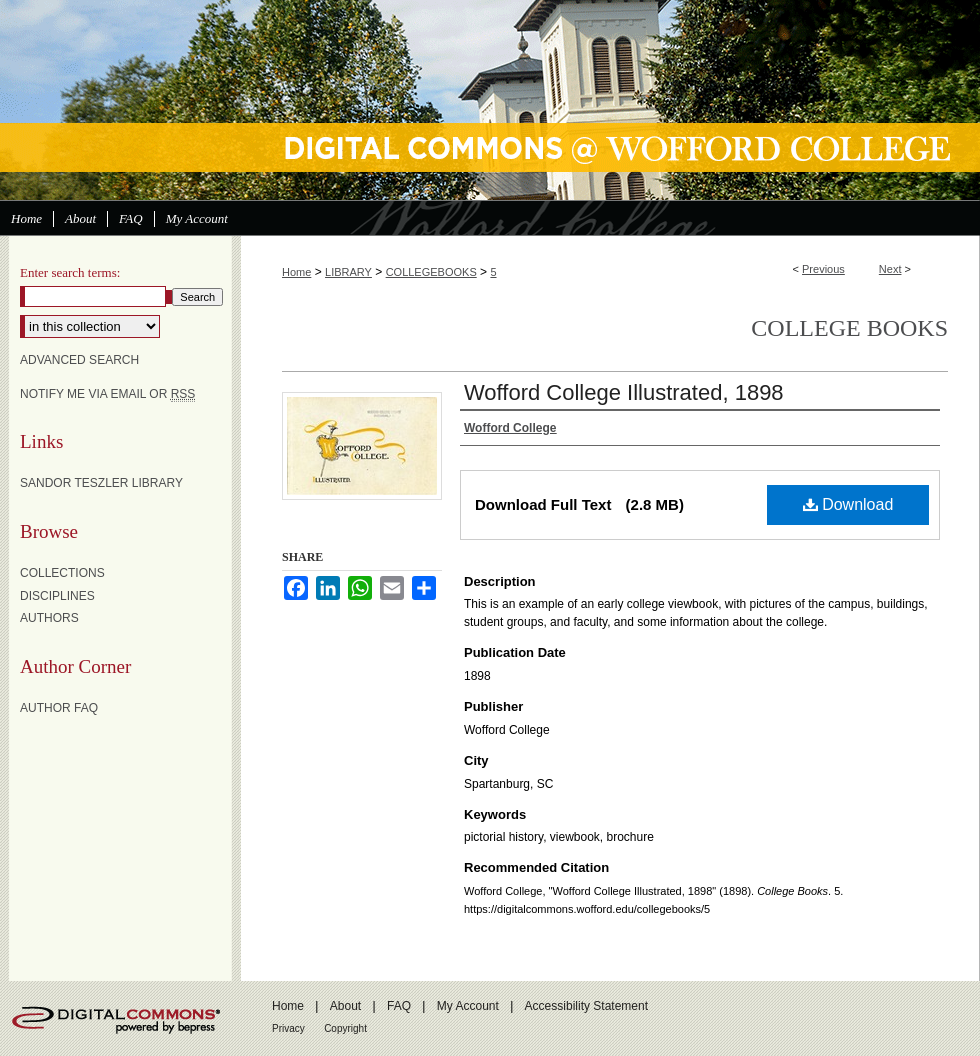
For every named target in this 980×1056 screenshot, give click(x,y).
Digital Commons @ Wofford (490, 100)
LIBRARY (348, 272)
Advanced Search (79, 360)
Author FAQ (59, 708)
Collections (62, 573)
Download (848, 504)
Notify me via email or (107, 394)
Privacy (288, 1028)
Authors (49, 618)
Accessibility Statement (586, 1006)
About (345, 1006)
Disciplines (57, 596)
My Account (468, 1006)
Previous (823, 269)
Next (890, 269)
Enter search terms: (70, 272)
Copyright (345, 1028)
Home (296, 272)
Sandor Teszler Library (101, 483)
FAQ (399, 1006)
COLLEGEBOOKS (431, 272)
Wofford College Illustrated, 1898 (624, 392)
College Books (849, 328)
